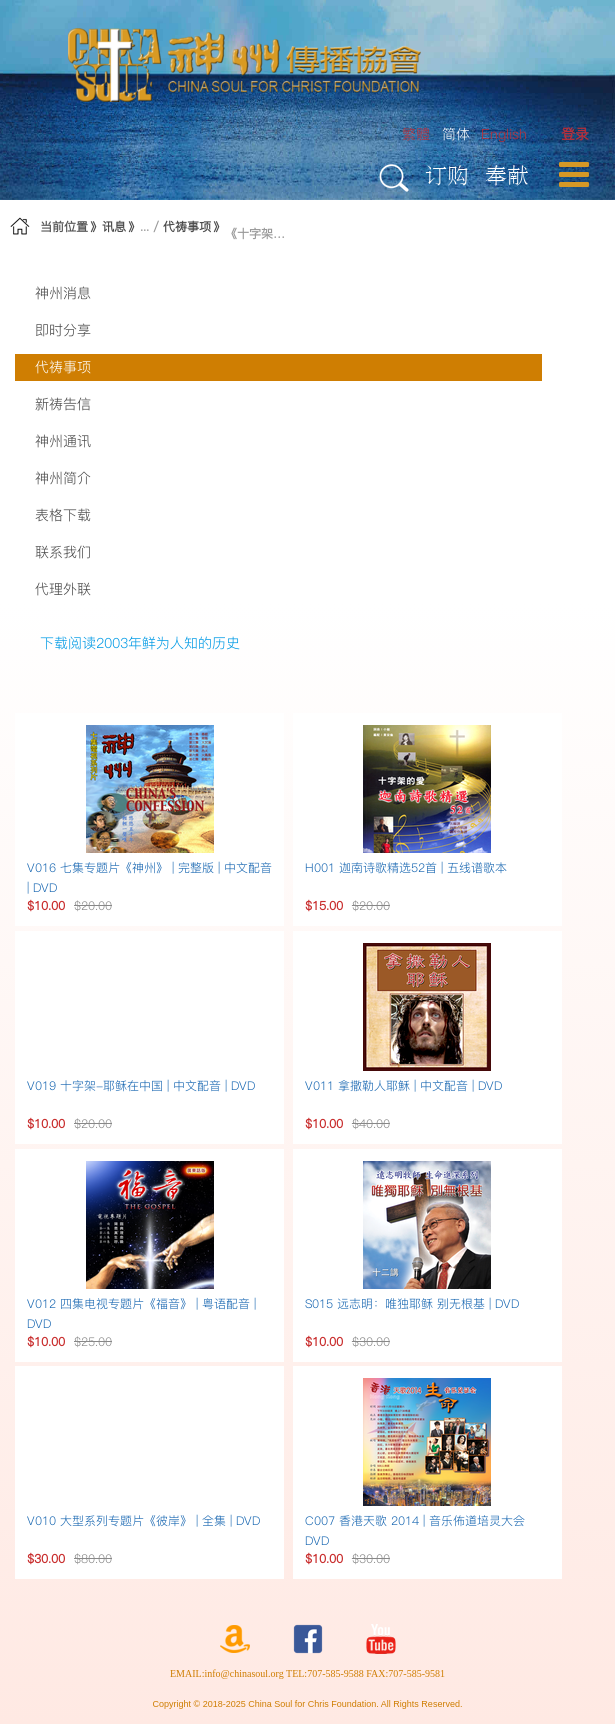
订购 (447, 174)
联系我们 (63, 552)
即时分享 (63, 330)
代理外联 (63, 589)
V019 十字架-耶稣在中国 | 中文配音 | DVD (141, 1085)
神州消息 (63, 293)
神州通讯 (63, 441)
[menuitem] (575, 134)
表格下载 (63, 515)
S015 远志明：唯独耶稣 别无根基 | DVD (412, 1303)
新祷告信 (63, 404)
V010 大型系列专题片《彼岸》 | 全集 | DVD (143, 1520)
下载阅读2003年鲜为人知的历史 (140, 643)
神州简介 (63, 478)
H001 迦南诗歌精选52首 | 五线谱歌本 (406, 867)
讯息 (114, 226)
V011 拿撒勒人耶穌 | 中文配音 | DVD (403, 1085)
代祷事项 (187, 226)
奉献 (507, 174)
